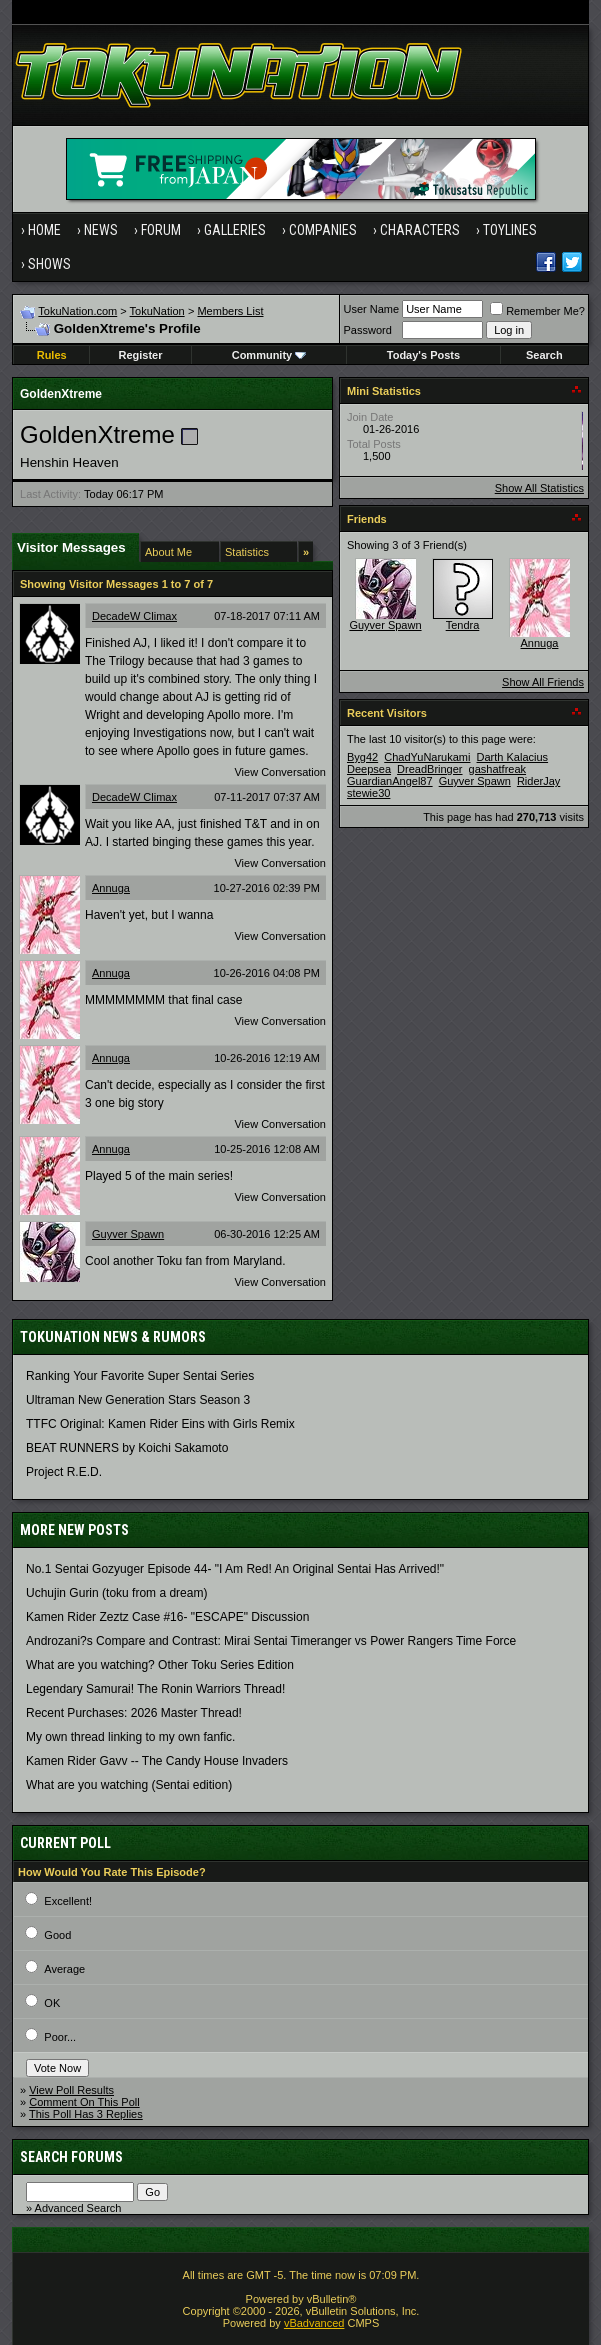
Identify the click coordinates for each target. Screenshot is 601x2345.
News (101, 230)
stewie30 (368, 793)
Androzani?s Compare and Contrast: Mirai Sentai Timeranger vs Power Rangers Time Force (271, 1641)
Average (64, 1969)
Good (57, 1935)
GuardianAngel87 (390, 781)
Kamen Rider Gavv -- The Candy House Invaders (157, 1761)
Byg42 (362, 757)
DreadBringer (429, 769)
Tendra (463, 625)
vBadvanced (314, 2323)
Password (368, 330)
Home (44, 230)
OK (52, 2003)
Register (141, 355)
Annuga (111, 888)
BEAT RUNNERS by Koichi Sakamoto (127, 1448)
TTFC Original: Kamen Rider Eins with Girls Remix (160, 1424)
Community (269, 355)
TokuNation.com (77, 311)
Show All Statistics (539, 488)
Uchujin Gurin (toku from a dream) (116, 1593)
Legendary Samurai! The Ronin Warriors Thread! (155, 1689)
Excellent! (68, 1901)
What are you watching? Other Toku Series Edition (160, 1665)
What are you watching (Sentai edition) (129, 1785)
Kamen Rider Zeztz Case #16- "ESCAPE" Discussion (167, 1617)
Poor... (60, 2037)
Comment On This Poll (84, 2102)
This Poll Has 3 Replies (86, 2114)
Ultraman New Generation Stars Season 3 (138, 1400)
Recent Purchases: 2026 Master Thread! (134, 1713)
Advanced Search (78, 2208)
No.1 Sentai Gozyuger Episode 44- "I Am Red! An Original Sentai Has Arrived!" (235, 1569)
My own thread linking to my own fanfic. (130, 1737)
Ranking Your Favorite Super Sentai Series (140, 1376)
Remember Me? (537, 311)
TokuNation (157, 311)
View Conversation (280, 772)
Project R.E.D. (64, 1472)
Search (544, 355)
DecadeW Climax (134, 616)
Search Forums (71, 2157)
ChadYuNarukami (427, 757)
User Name (372, 309)
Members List (230, 311)
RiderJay (538, 781)
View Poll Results (71, 2090)
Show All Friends (543, 682)
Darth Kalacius (513, 757)
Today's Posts (423, 355)
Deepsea (369, 769)
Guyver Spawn (128, 1234)
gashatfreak (497, 769)
